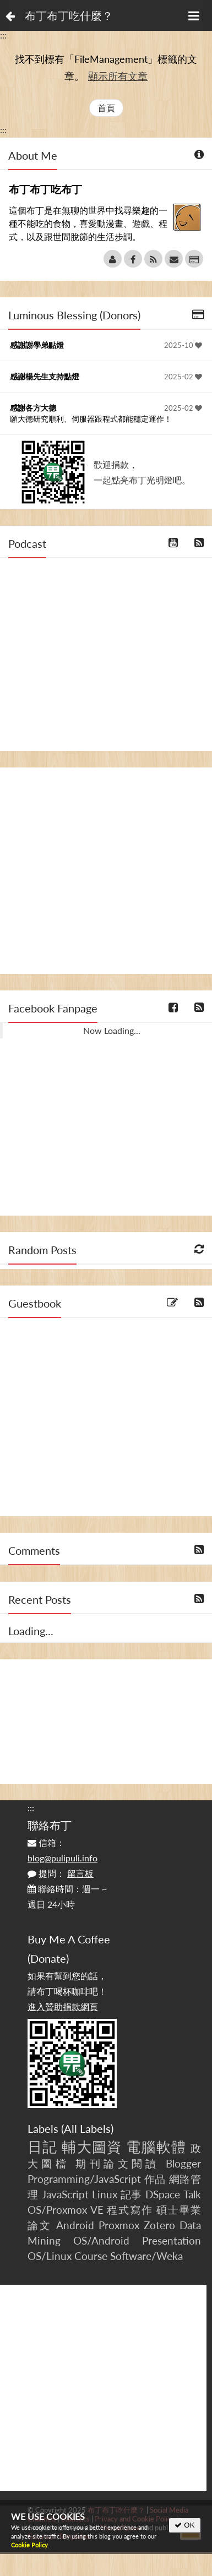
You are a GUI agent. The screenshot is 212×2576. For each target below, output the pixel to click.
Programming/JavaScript (84, 2178)
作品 (155, 2178)
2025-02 (183, 376)
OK (185, 2525)
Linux (104, 2194)
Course (90, 2256)
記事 (132, 2194)
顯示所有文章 (118, 76)
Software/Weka (146, 2256)
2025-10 (183, 345)
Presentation (171, 2240)
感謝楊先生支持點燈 (44, 376)
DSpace (162, 2194)
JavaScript (65, 2194)
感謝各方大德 (33, 407)
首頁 (106, 107)
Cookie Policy (29, 2544)
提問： (61, 1873)
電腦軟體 (156, 2146)
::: (3, 35)
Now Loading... (111, 1030)
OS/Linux (50, 2256)
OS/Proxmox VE (66, 2209)
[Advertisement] (103, 870)
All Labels (87, 2128)
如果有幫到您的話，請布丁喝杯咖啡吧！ (67, 1991)
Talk (192, 2194)
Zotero (159, 2225)
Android (75, 2225)
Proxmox (119, 2225)
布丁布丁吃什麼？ (69, 15)
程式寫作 (130, 2209)
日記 (42, 2146)
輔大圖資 (92, 2146)
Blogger (183, 2163)
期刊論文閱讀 (117, 2163)
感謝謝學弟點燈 (37, 345)
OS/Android (101, 2240)
